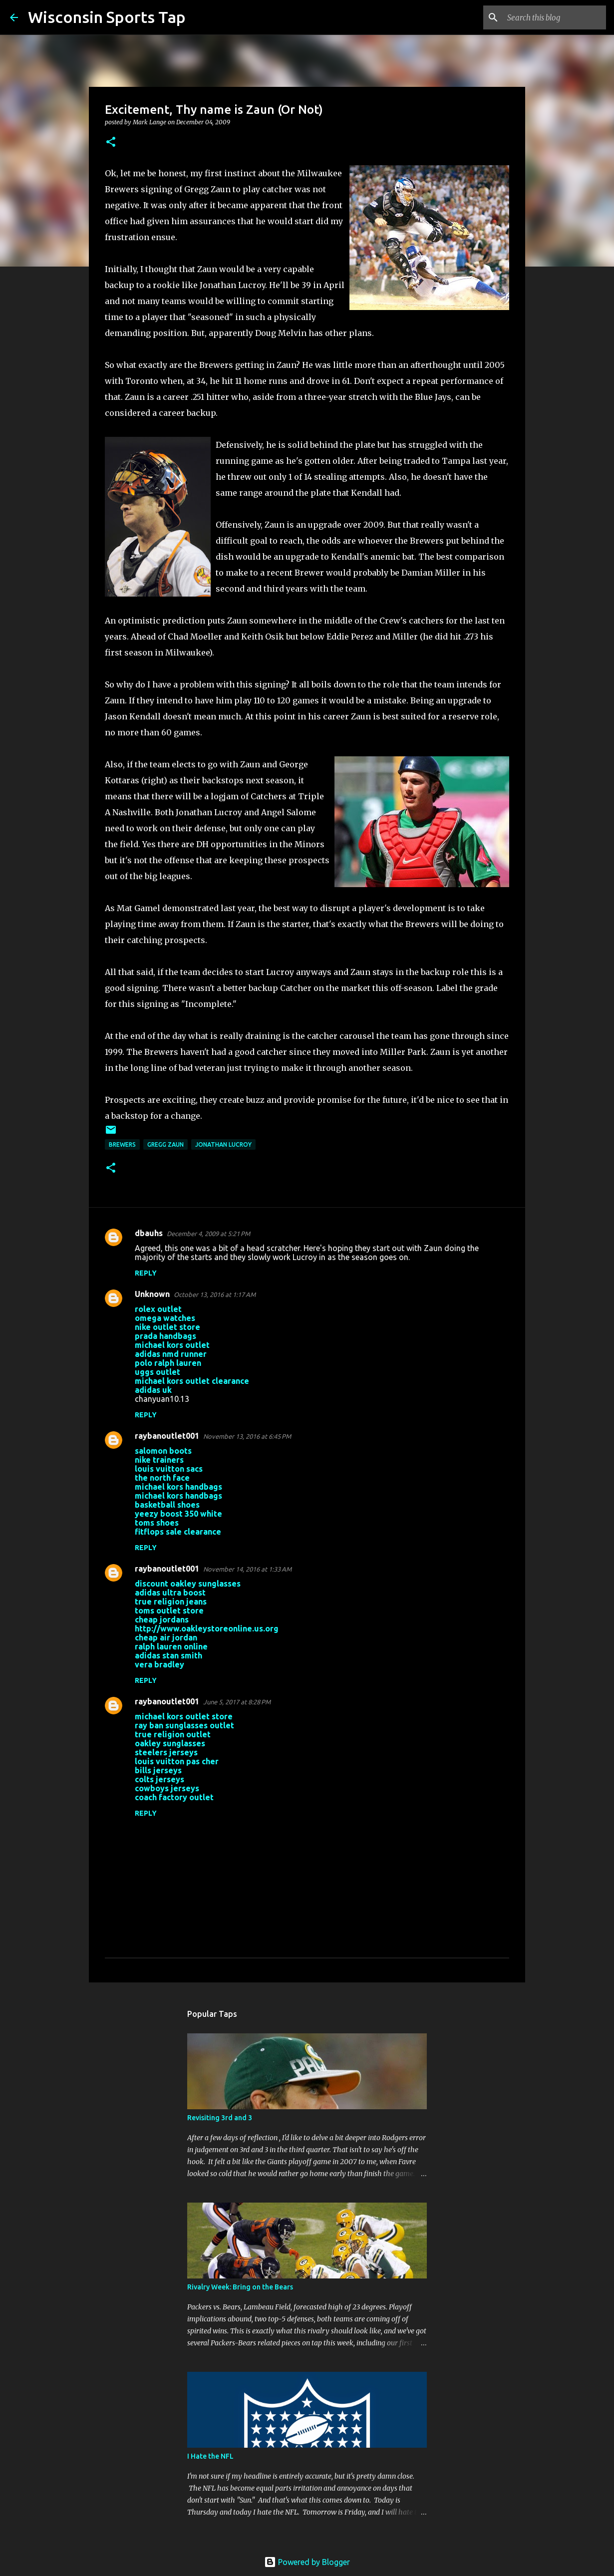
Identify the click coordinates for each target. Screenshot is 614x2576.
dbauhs (149, 1233)
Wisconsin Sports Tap (107, 17)
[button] (111, 142)
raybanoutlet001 (167, 1435)
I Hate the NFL (210, 2456)
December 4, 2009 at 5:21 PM (208, 1233)
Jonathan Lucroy (223, 1144)
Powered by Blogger (307, 2562)
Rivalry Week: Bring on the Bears (240, 2287)
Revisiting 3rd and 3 (219, 2118)
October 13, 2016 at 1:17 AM (215, 1294)
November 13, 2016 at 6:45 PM (247, 1436)
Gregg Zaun (165, 1144)
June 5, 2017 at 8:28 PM (237, 1701)
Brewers (122, 1144)
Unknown (152, 1293)
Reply (146, 1273)
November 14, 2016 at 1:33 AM (247, 1569)
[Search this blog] (553, 17)
